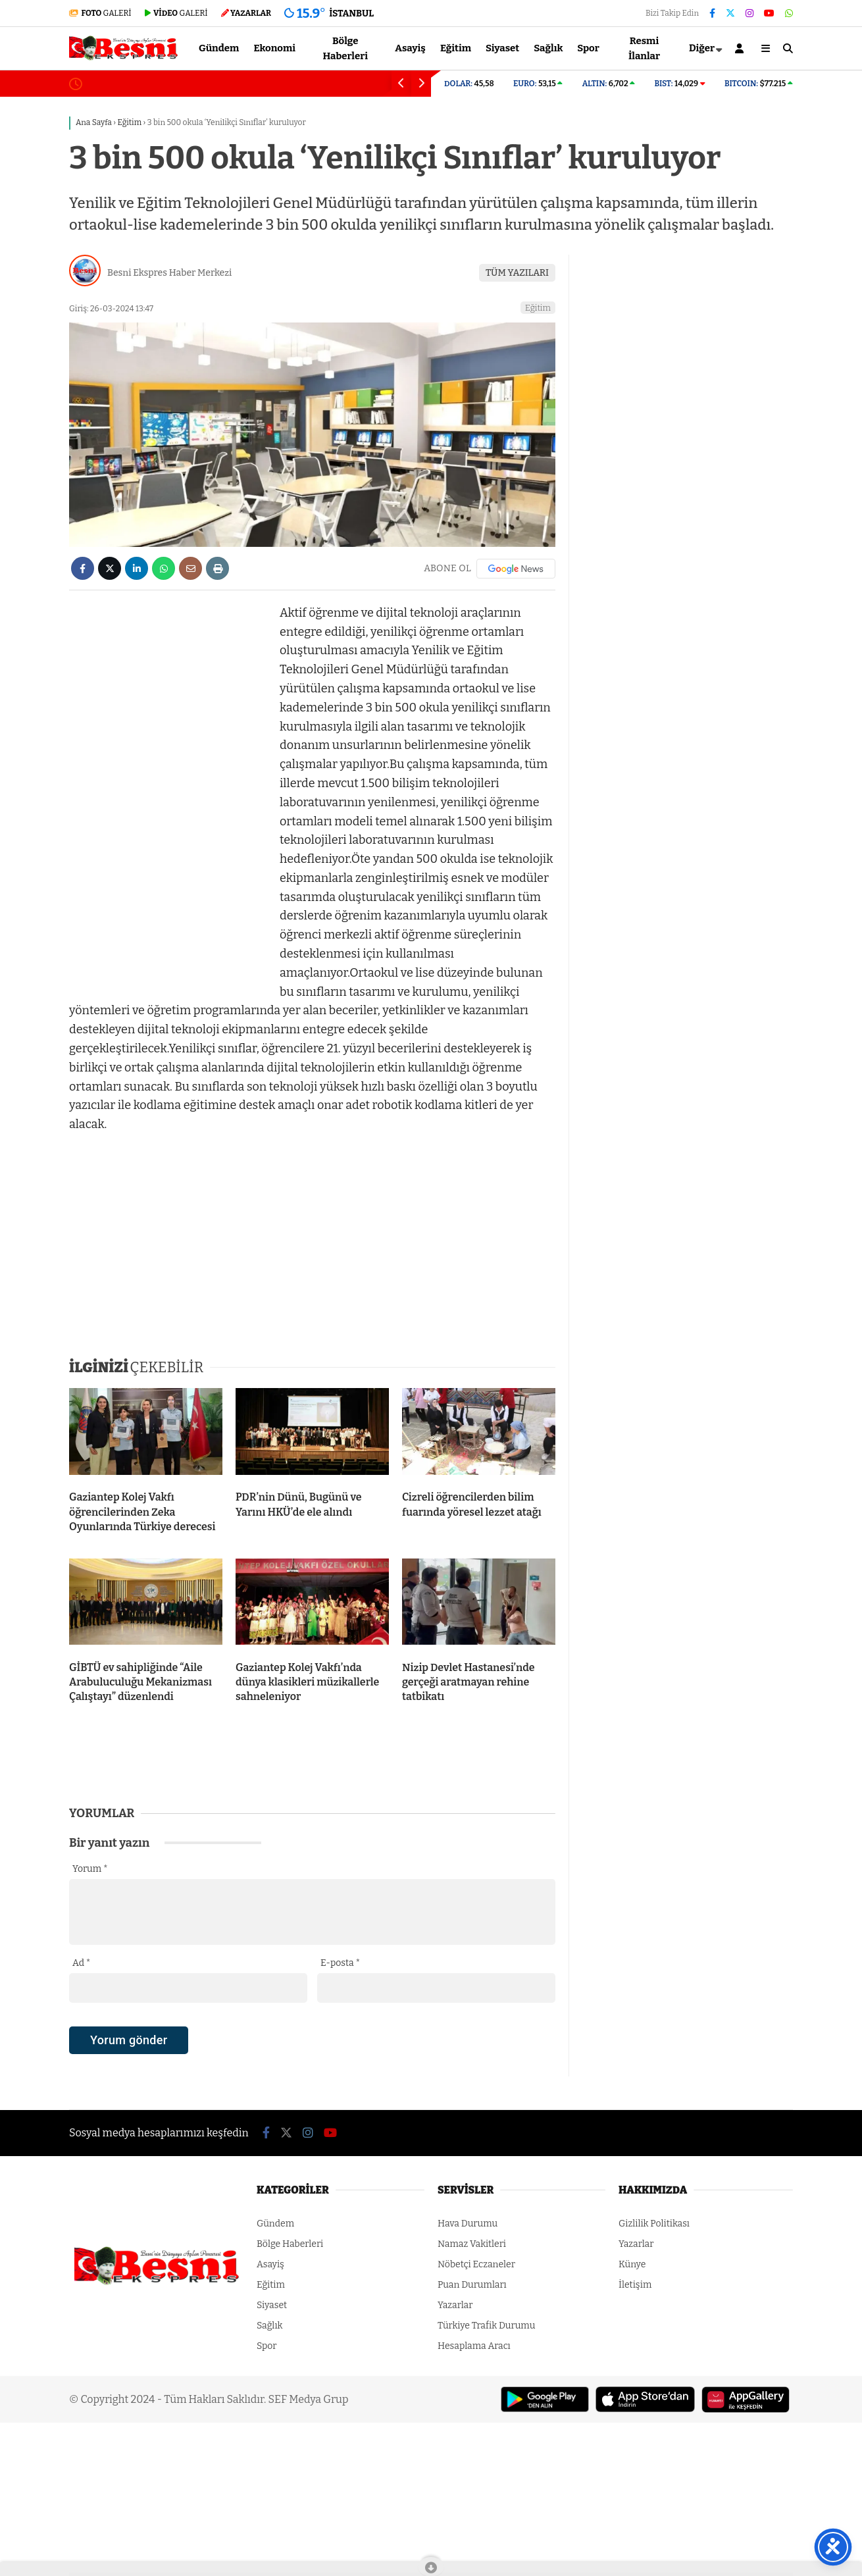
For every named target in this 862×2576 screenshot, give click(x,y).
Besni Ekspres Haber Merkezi (169, 272)
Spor (588, 48)
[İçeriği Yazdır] (217, 568)
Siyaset (502, 48)
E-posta (340, 1963)
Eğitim (455, 48)
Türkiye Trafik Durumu (486, 2325)
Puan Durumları (472, 2284)
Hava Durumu (467, 2223)
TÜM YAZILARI (517, 272)
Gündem (219, 48)
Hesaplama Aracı (474, 2346)
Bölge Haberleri (345, 48)
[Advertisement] (167, 801)
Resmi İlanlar (644, 48)
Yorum (90, 1868)
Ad (81, 1963)
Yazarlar (455, 2305)
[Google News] (515, 569)
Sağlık (548, 48)
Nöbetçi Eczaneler (476, 2264)
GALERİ (100, 13)
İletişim (635, 2284)
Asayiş (410, 48)
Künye (632, 2264)
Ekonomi (274, 48)
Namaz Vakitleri (472, 2244)
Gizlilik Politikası (654, 2223)
